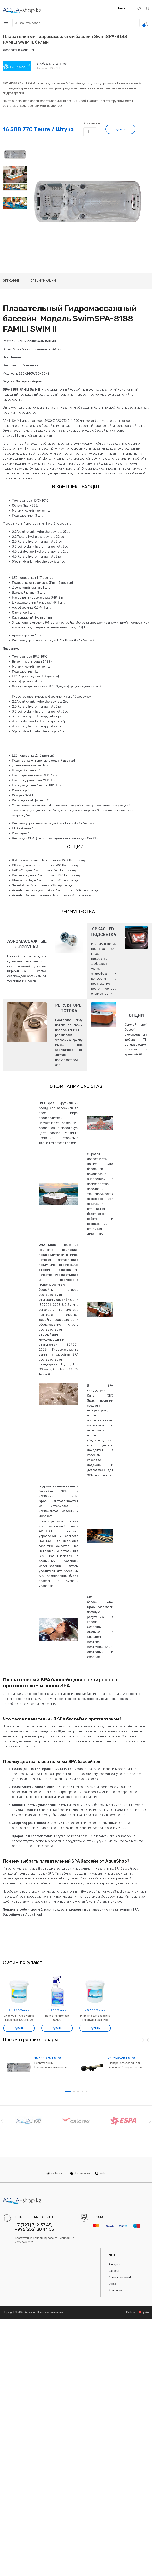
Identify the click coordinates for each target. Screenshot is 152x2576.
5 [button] (86, 2091)
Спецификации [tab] (43, 280)
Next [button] (150, 2120)
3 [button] (78, 2091)
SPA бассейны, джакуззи (52, 63)
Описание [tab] (11, 280)
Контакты (115, 2290)
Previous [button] (2, 2120)
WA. (147, 2312)
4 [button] (82, 2091)
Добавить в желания (18, 50)
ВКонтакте (80, 2173)
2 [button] (74, 2091)
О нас (112, 2284)
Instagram (55, 2173)
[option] (88, 199)
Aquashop (30, 2312)
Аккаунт (114, 2264)
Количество (92, 123)
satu (100, 2173)
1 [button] (68, 2091)
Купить (120, 129)
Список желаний (120, 2277)
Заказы (114, 2270)
